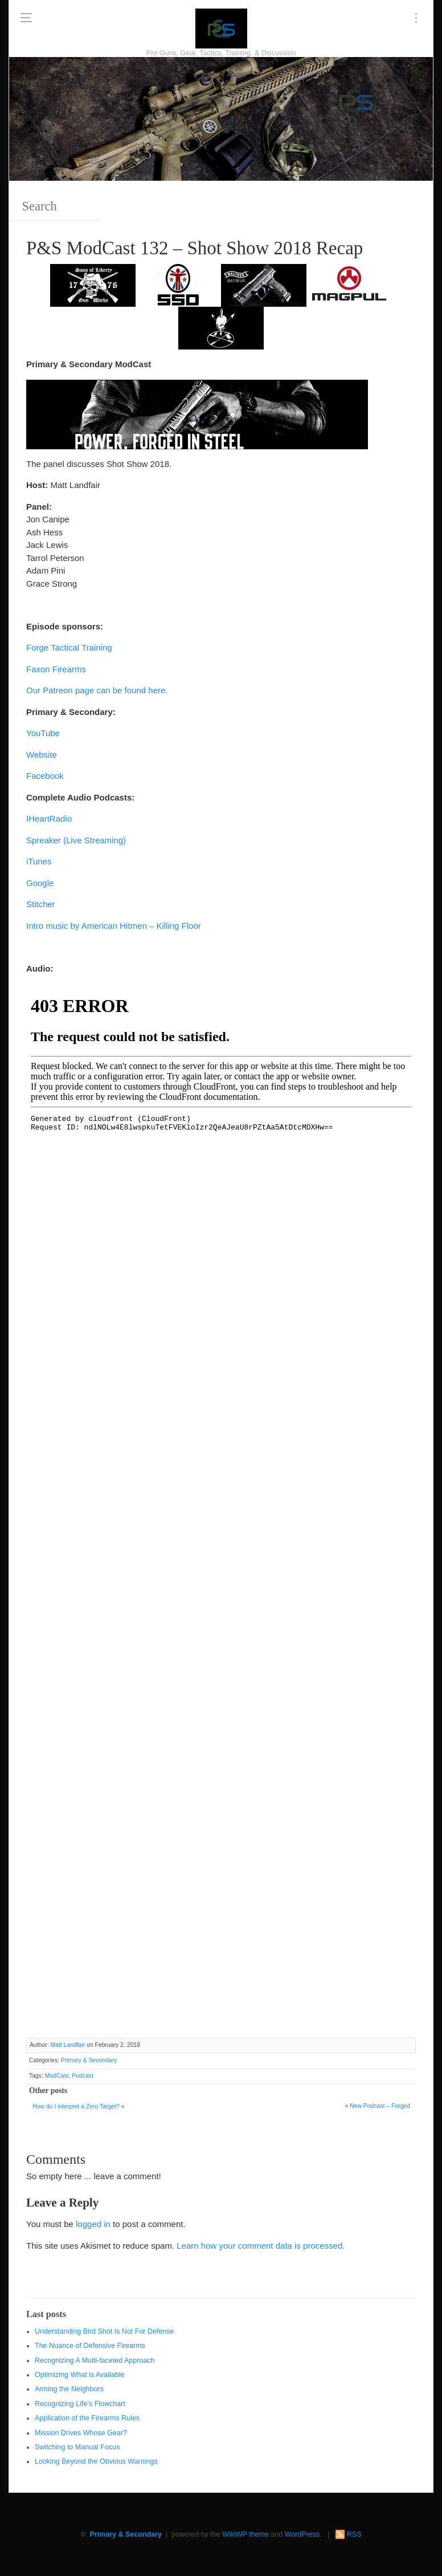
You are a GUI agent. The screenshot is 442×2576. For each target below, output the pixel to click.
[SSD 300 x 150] (178, 285)
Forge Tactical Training (69, 647)
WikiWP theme (245, 2534)
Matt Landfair (67, 2045)
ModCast (57, 2076)
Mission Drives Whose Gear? (81, 2433)
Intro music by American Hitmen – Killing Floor (113, 926)
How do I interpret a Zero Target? (76, 2106)
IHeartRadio (49, 818)
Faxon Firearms (56, 669)
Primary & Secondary (89, 2060)
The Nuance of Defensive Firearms (90, 2346)
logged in (93, 2224)
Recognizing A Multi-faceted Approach (95, 2360)
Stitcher (40, 904)
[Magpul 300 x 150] (349, 285)
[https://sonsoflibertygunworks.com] (93, 285)
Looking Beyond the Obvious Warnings (96, 2461)
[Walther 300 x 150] (263, 285)
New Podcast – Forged (380, 2106)
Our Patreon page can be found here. (97, 690)
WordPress (302, 2534)
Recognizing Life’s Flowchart (80, 2404)
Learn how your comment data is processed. (261, 2245)
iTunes (38, 861)
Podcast (82, 2076)
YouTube (43, 733)
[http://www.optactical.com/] (221, 327)
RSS (354, 2534)
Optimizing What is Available (79, 2375)
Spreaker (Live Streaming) (76, 840)
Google (40, 883)
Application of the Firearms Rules (87, 2418)
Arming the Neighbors (69, 2389)
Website (41, 754)
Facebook (45, 776)
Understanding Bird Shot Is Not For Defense (104, 2331)
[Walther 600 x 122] (197, 414)
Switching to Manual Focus (77, 2447)
